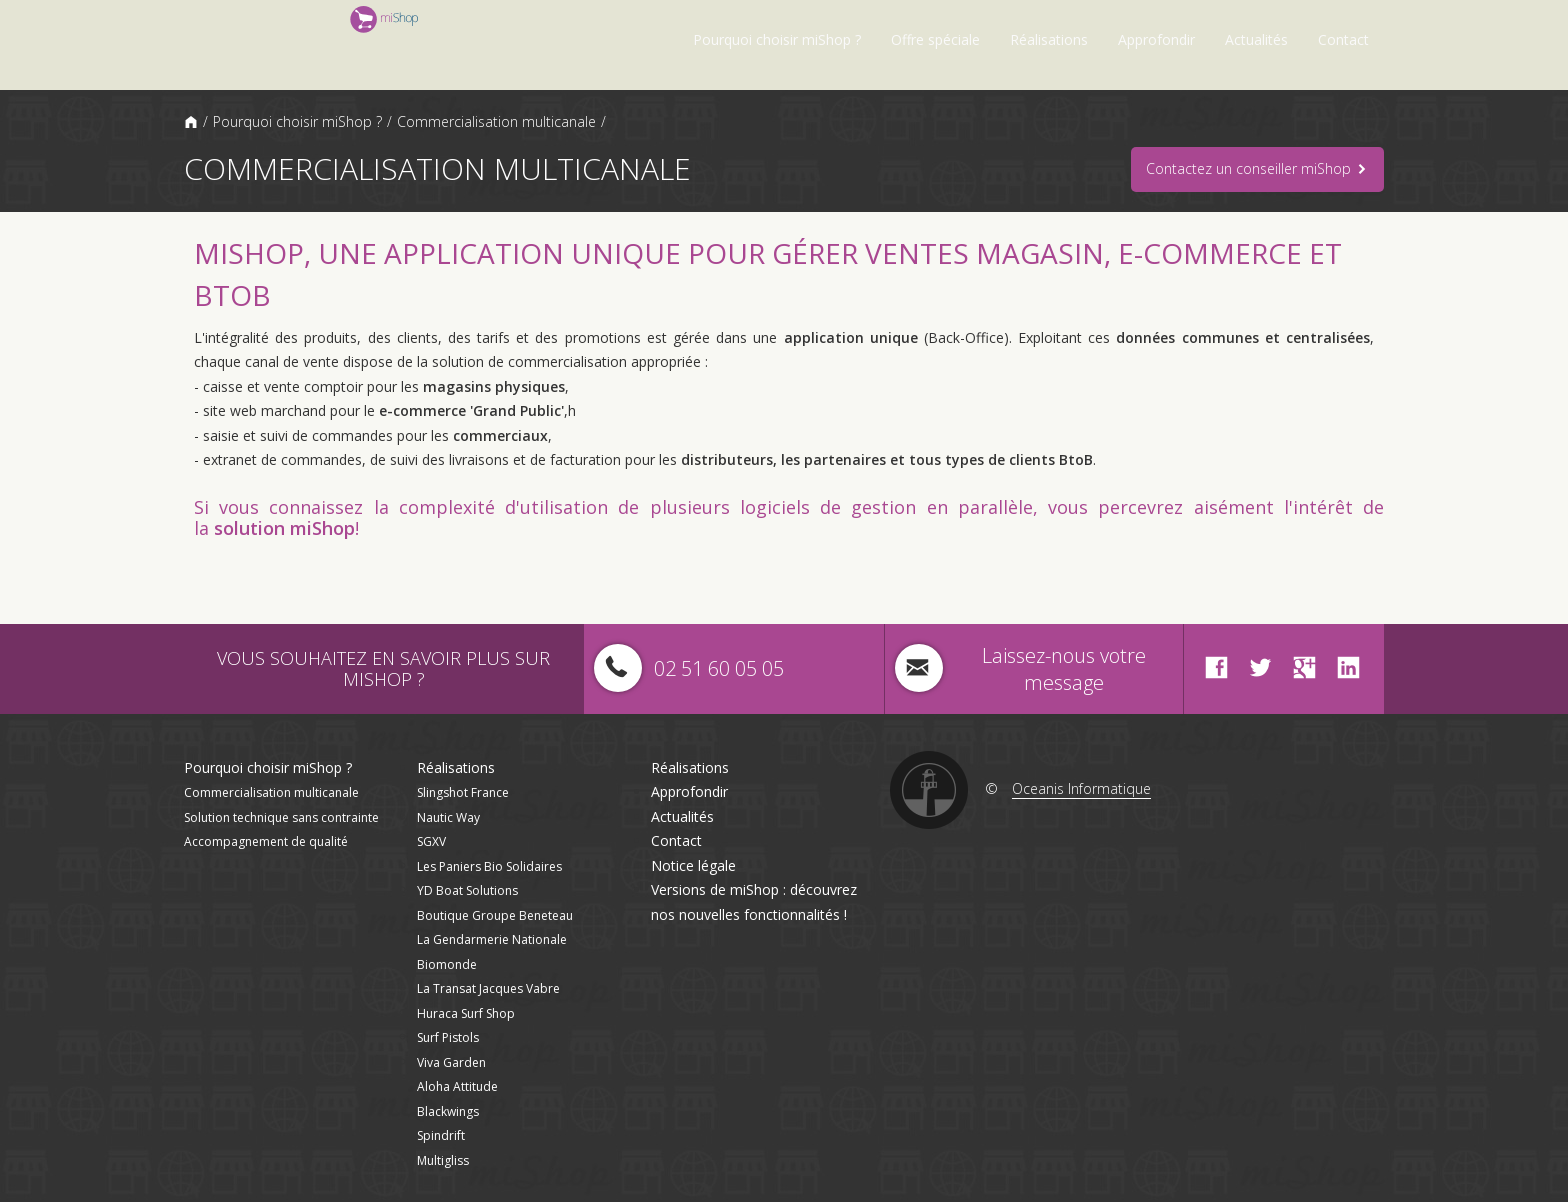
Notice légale (693, 865)
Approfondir (1156, 39)
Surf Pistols (448, 1037)
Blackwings (448, 1111)
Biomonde (447, 964)
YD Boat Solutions (467, 890)
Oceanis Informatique (1081, 788)
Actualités (1256, 39)
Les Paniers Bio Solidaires (489, 866)
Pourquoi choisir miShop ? (777, 39)
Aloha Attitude (457, 1086)
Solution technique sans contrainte (281, 817)
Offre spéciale (935, 39)
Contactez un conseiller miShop (1257, 169)
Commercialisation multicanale (496, 121)
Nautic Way (448, 817)
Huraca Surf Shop (466, 1013)
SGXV (431, 841)
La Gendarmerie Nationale (492, 939)
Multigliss (443, 1160)
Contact (1343, 39)
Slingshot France (463, 792)
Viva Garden (451, 1062)
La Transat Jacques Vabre (488, 988)
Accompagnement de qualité (266, 841)
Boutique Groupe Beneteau (495, 915)
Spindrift (441, 1135)
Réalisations (1049, 39)
